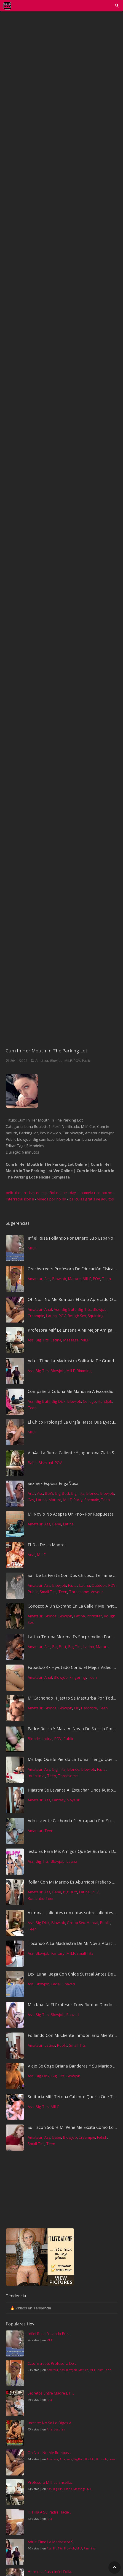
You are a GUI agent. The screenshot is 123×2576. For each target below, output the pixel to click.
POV (77, 1060)
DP (76, 1708)
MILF (68, 1060)
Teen (106, 1278)
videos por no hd (51, 1199)
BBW (49, 1493)
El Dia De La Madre (46, 1544)
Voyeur (97, 1591)
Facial (72, 1585)
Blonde (92, 1493)
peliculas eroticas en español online (36, 1192)
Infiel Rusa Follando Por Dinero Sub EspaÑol (71, 1238)
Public (86, 1060)
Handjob (105, 1401)
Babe (32, 1462)
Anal (48, 1309)
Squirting (96, 1315)
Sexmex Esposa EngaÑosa (53, 1483)
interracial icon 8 (20, 1199)
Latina (51, 1315)
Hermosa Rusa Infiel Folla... (50, 2571)
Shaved (68, 1984)
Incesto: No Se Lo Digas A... (50, 2422)
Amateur (41, 1060)
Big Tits (84, 1309)
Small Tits (48, 1591)
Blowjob (56, 1060)
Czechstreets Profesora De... (52, 2363)
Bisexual (45, 1462)
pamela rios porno (96, 1192)
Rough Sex (77, 1315)
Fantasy (58, 1800)
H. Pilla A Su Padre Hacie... (49, 2512)
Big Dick (58, 1401)
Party (78, 1499)
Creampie (36, 1315)
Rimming (84, 1370)
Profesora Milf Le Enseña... (50, 2482)
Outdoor (99, 1585)
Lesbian (59, 2429)
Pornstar (94, 1616)
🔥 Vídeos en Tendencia (30, 2308)
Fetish (102, 2137)
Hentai (92, 1922)
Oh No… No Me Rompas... (49, 2452)
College (89, 1401)
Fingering (78, 1677)
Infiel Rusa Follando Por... (49, 2333)
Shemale (91, 1499)
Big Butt (68, 1309)
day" (73, 1192)
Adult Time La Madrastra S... (51, 2541)
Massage (71, 1340)
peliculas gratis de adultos (91, 1199)
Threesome (79, 1591)
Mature (74, 1278)
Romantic (36, 1898)
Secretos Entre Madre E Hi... (51, 2393)
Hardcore (89, 1708)
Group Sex (76, 1922)
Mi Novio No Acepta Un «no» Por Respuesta (71, 1514)
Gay (31, 1499)
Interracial (36, 1775)
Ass (47, 1278)
